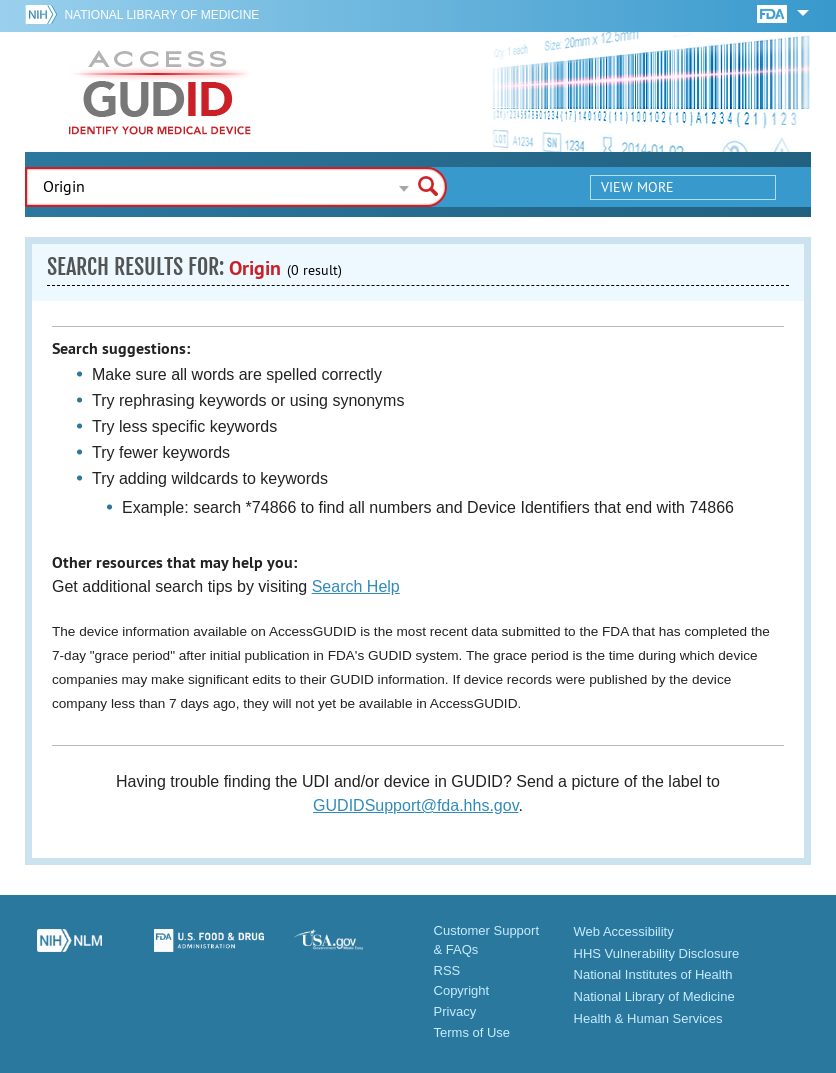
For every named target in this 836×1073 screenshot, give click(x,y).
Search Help (356, 586)
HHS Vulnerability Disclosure (657, 953)
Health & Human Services (648, 1018)
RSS (447, 970)
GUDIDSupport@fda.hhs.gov (415, 805)
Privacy (455, 1011)
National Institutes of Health (653, 974)
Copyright (462, 990)
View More (637, 187)
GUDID (160, 92)
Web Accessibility (624, 931)
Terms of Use (472, 1032)
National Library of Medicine (161, 15)
